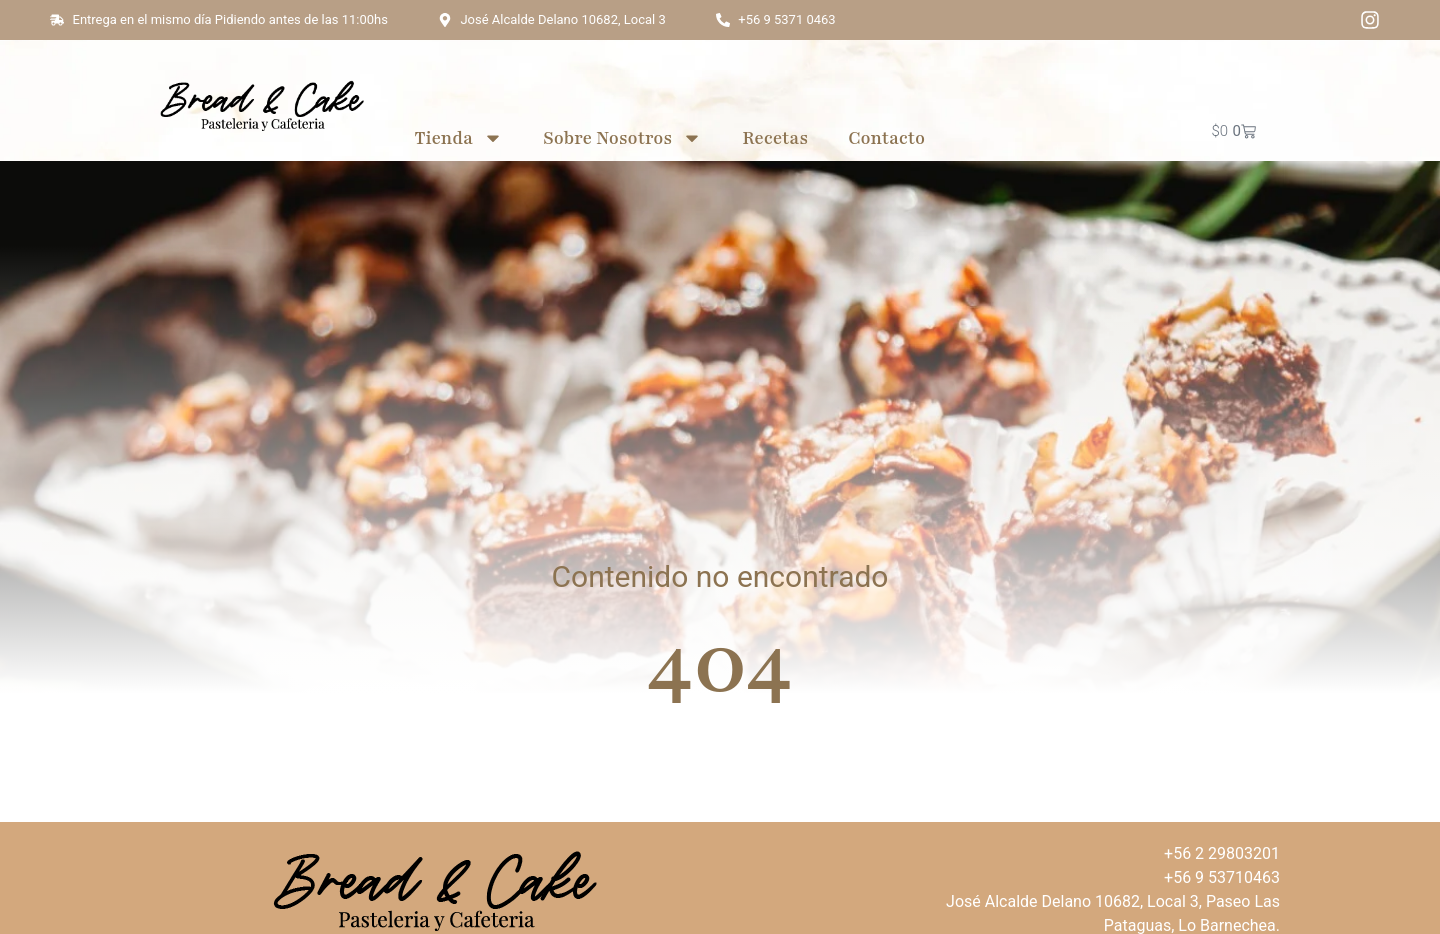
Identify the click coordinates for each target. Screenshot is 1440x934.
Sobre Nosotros (622, 138)
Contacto (886, 138)
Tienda (458, 138)
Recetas (775, 138)
